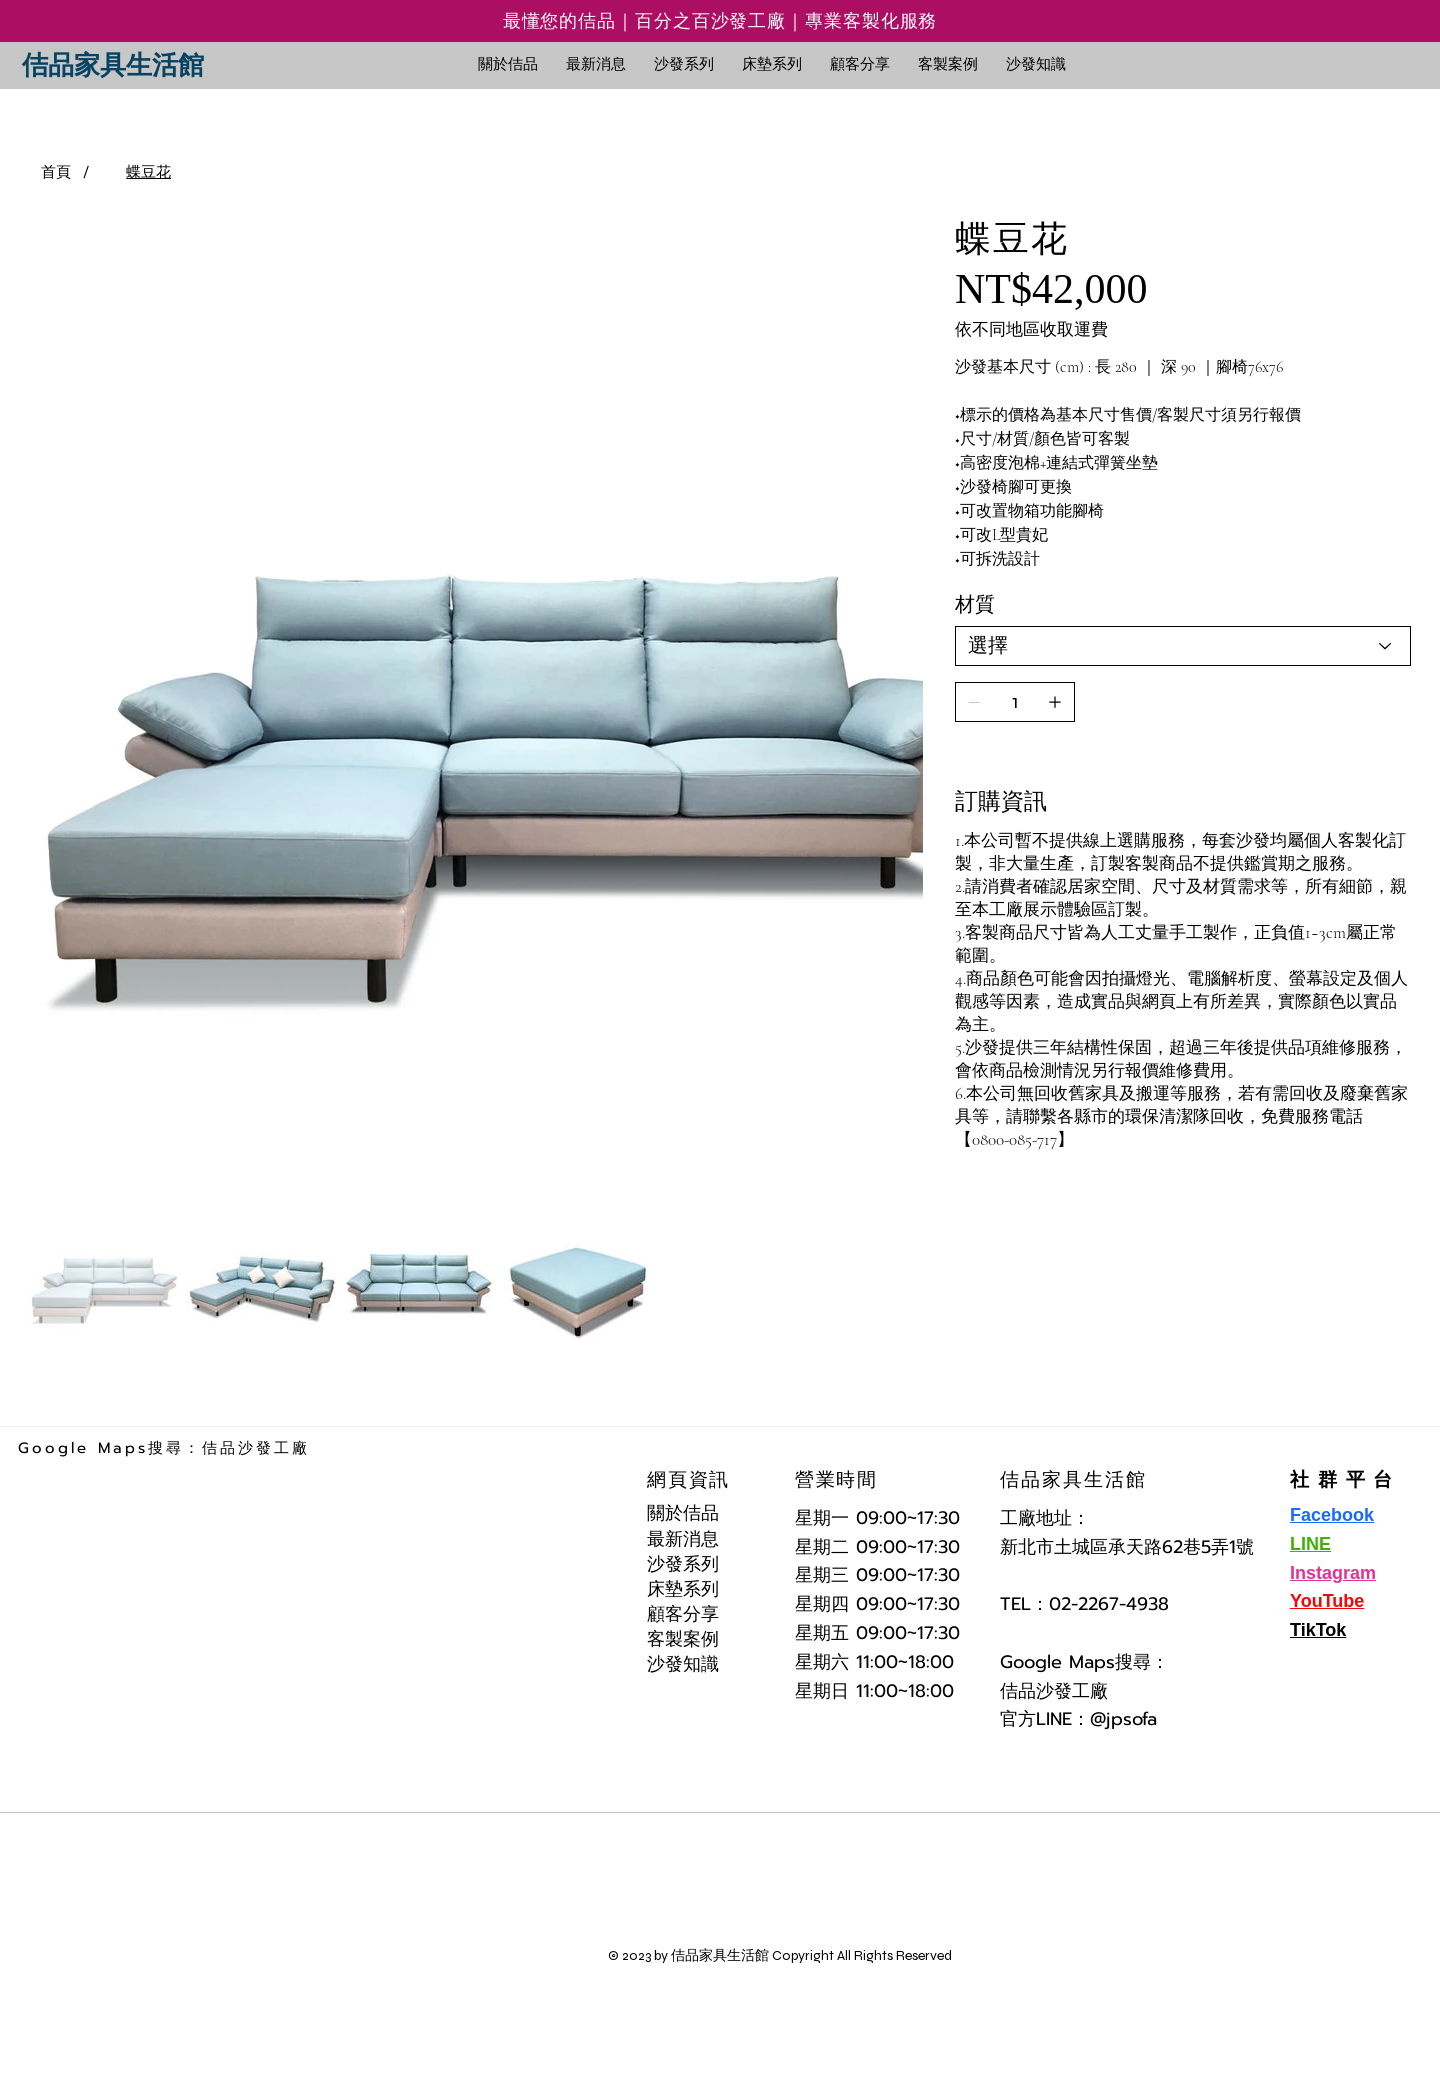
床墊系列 (683, 1589)
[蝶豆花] (148, 172)
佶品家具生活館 (113, 65)
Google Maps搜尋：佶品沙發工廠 (164, 1448)
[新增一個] (1055, 702)
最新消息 (683, 1539)
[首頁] (56, 172)
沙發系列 (683, 1564)
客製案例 (683, 1639)
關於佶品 (683, 1513)
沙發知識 (683, 1664)
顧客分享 (683, 1614)
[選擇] (1183, 646)
